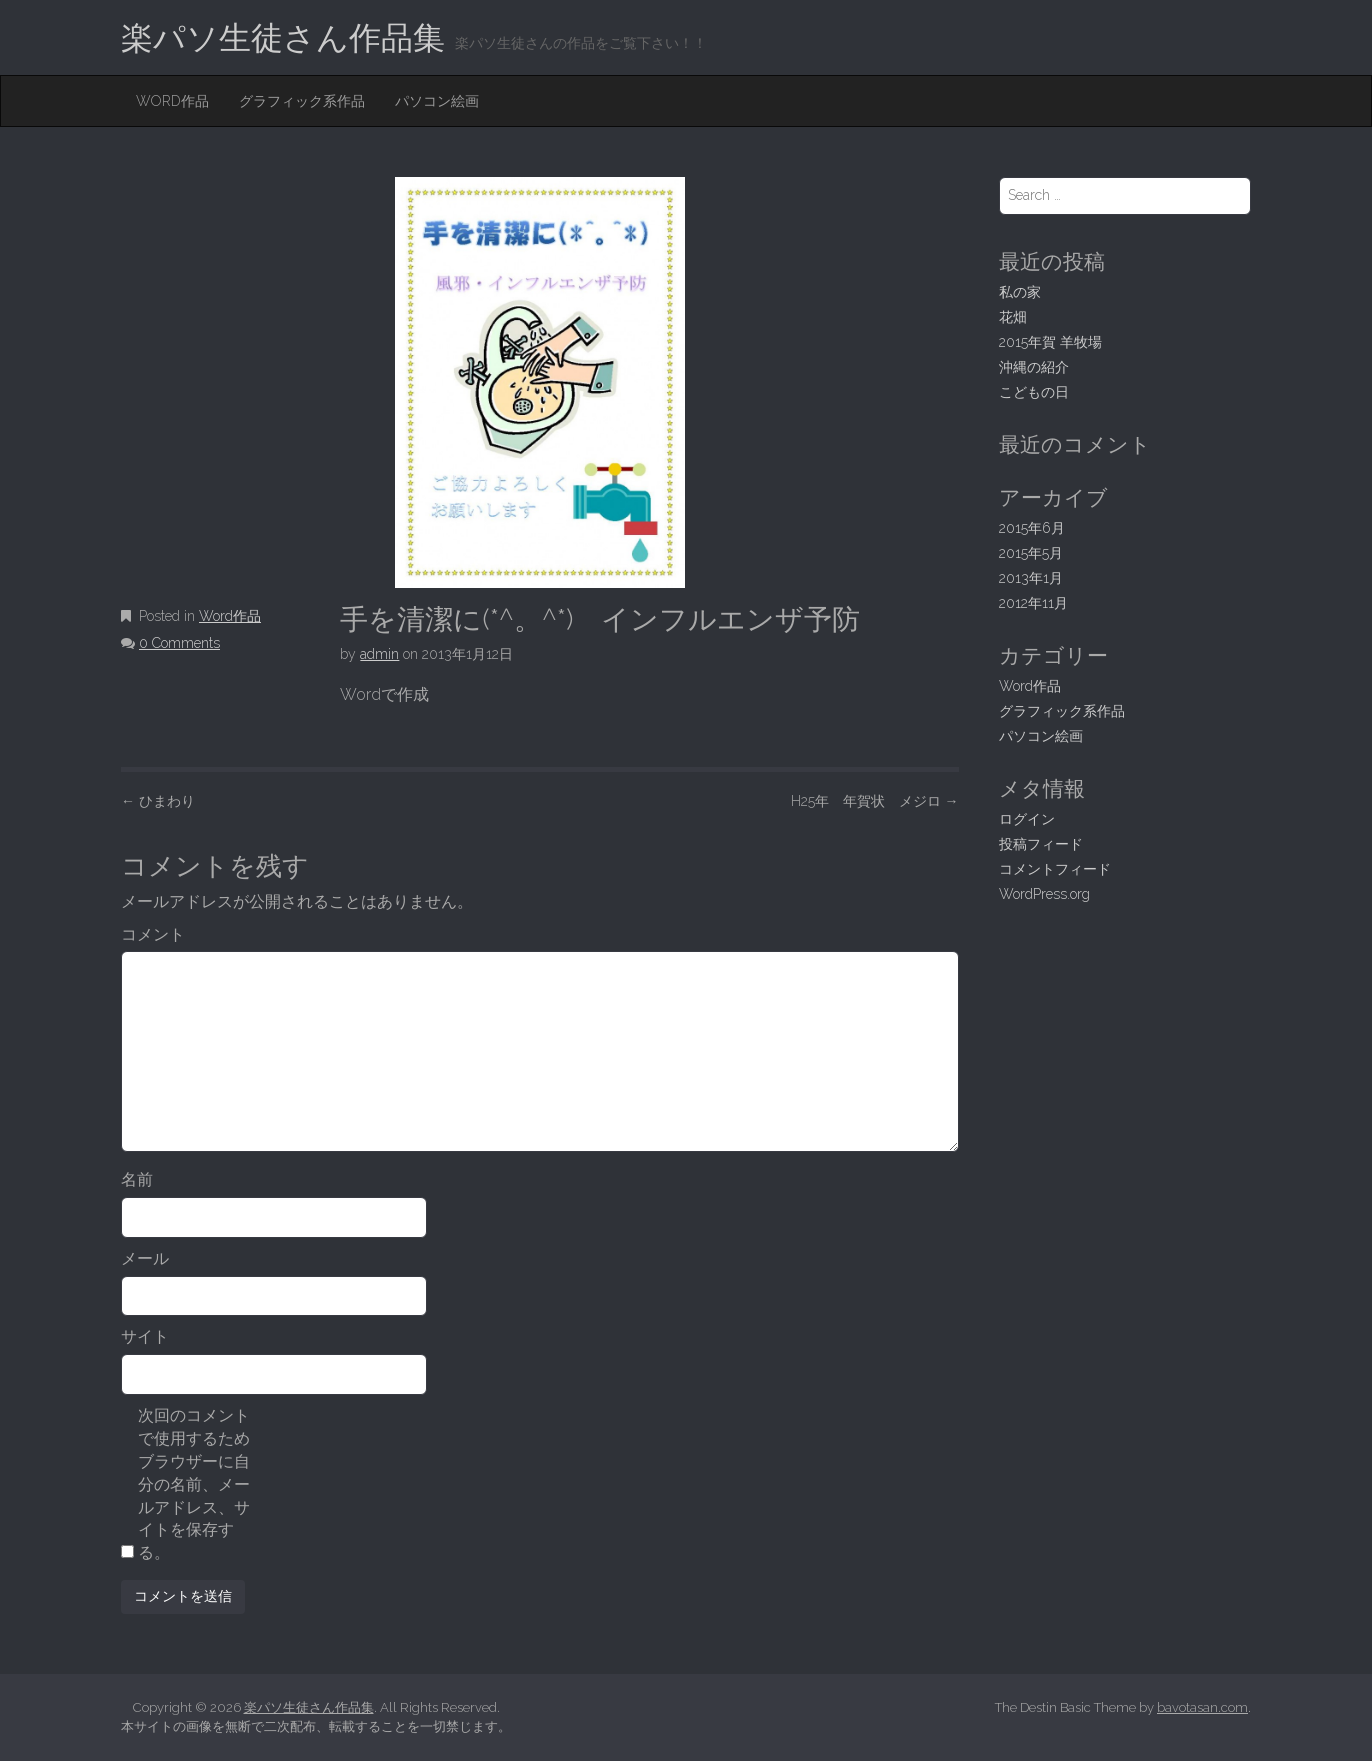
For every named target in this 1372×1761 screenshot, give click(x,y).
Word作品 (172, 101)
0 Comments (179, 643)
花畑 (1013, 317)
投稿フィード (1041, 844)
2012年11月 (1033, 603)
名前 (137, 1179)
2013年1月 (1031, 578)
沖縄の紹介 (1034, 367)
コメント (153, 934)
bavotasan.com (1202, 1707)
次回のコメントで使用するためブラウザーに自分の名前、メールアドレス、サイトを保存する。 (194, 1484)
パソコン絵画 (437, 101)
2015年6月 (1032, 528)
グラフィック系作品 (302, 101)
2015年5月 (1031, 553)
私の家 (1020, 292)
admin (379, 654)
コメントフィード (1055, 869)
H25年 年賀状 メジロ (875, 801)
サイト (145, 1336)
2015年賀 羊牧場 (1050, 342)
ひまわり (158, 801)
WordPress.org (1044, 894)
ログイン (1027, 819)
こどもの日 (1034, 392)
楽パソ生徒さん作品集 (283, 37)
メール (145, 1258)
